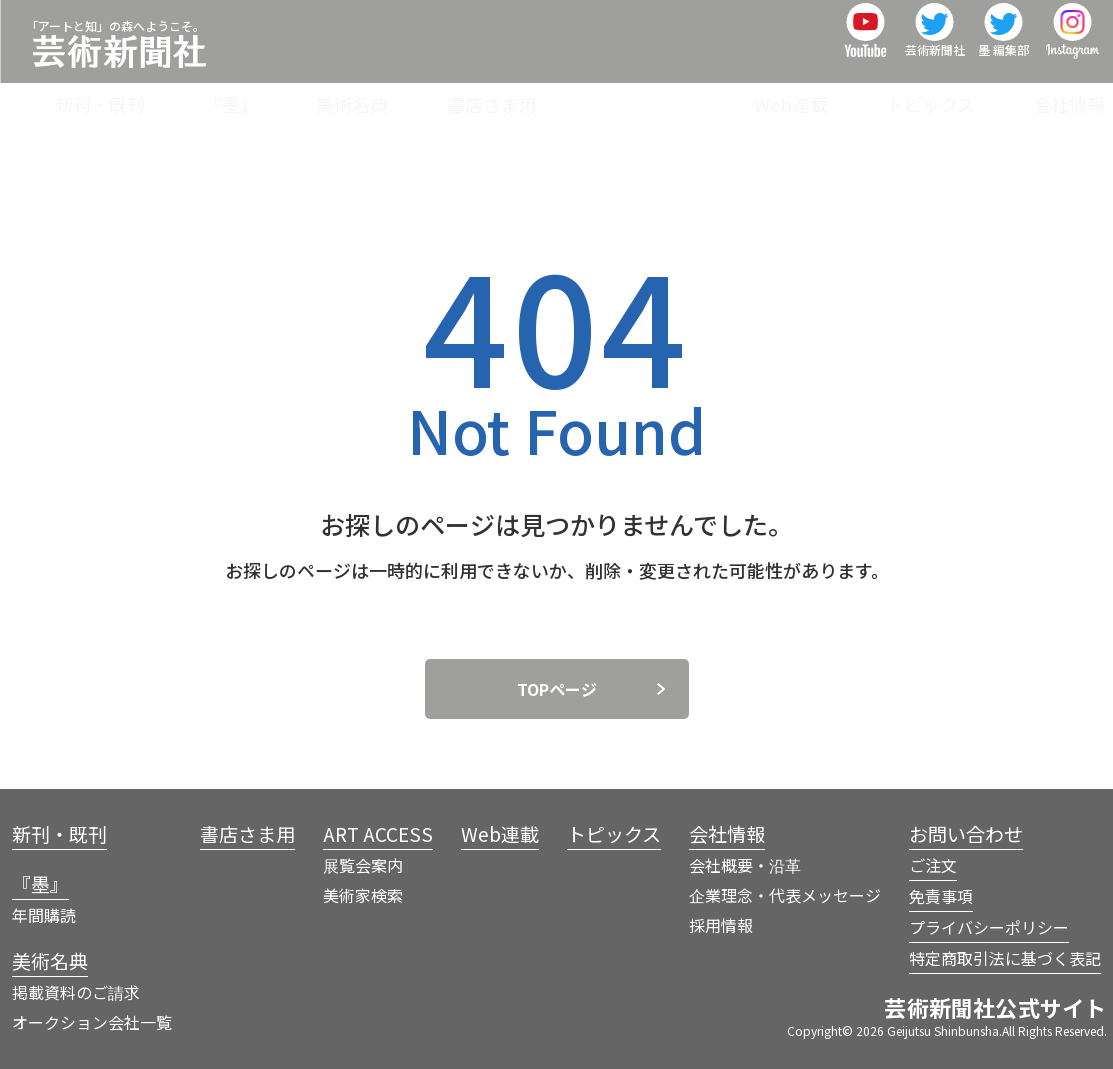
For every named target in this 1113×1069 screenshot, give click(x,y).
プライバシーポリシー (989, 927)
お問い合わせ (966, 833)
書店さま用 (588, 94)
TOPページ (557, 689)
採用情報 (721, 925)
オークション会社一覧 (92, 1022)
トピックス (954, 94)
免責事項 (941, 896)
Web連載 (839, 94)
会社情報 (1069, 94)
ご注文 (933, 865)
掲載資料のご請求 (76, 992)
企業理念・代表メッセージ (785, 895)
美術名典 (473, 94)
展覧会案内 (363, 865)
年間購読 (44, 915)
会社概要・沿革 (745, 865)
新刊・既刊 (270, 94)
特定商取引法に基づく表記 (1005, 958)
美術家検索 (363, 895)
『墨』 (376, 94)
